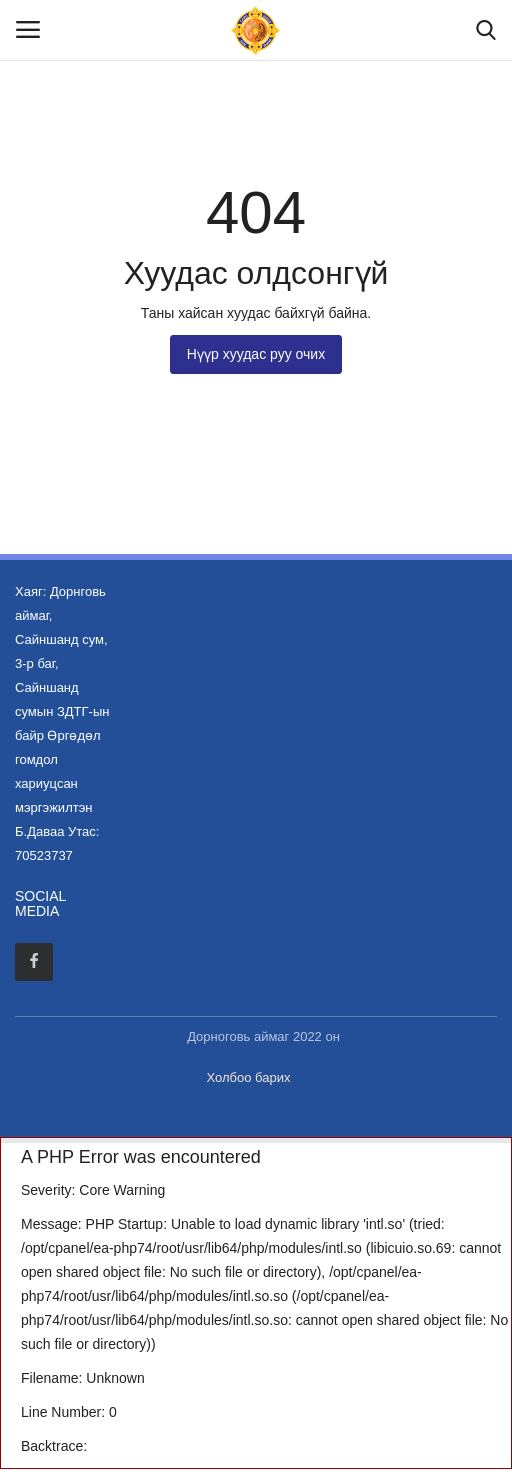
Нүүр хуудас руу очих (256, 354)
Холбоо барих (249, 1077)
